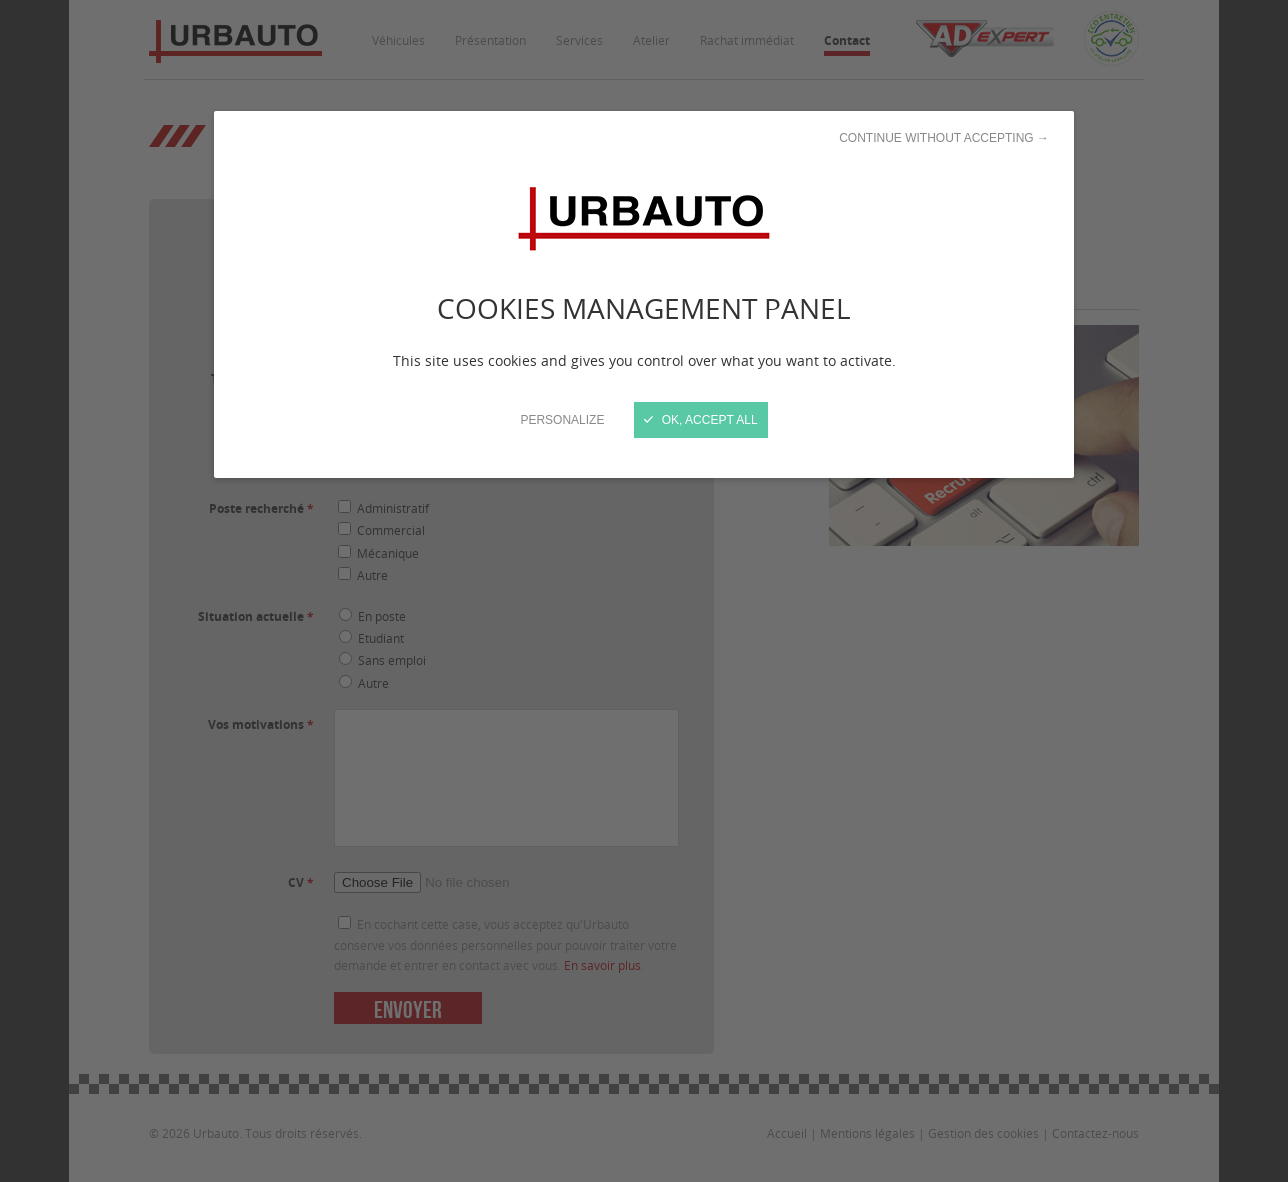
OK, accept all (700, 420)
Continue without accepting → (944, 138)
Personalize (562, 420)
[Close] (644, 591)
